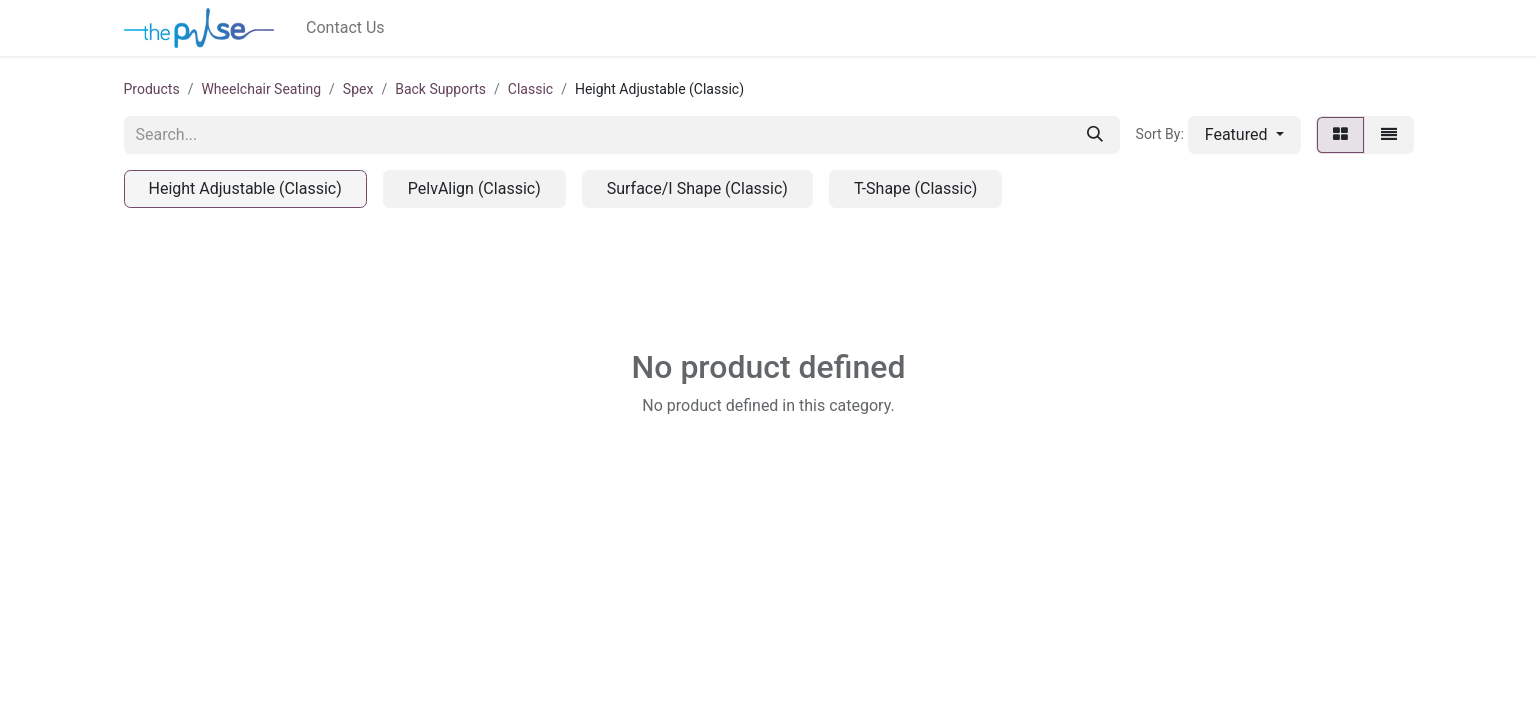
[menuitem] (345, 28)
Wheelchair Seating (261, 89)
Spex (358, 89)
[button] (1244, 135)
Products (152, 89)
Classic (530, 89)
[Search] (1095, 135)
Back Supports (440, 89)
